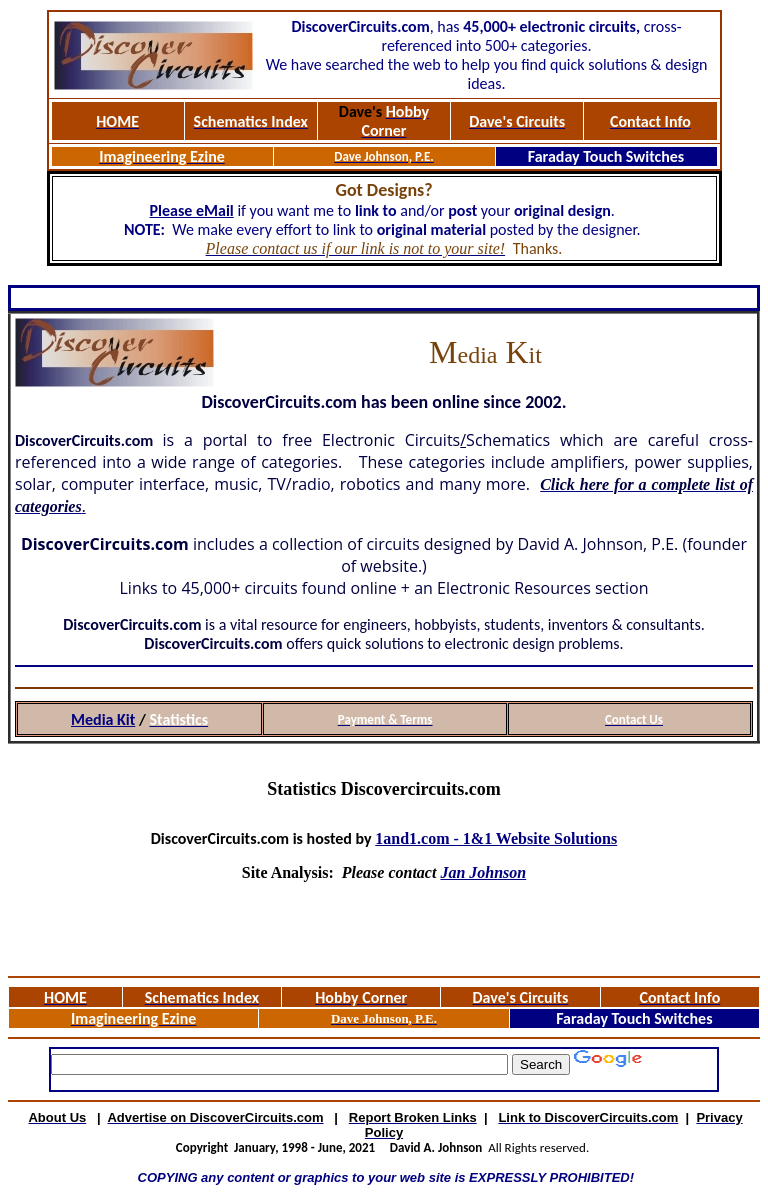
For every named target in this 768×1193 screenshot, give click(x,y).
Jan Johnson (483, 872)
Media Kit (103, 719)
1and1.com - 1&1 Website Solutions (496, 838)
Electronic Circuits (391, 440)
